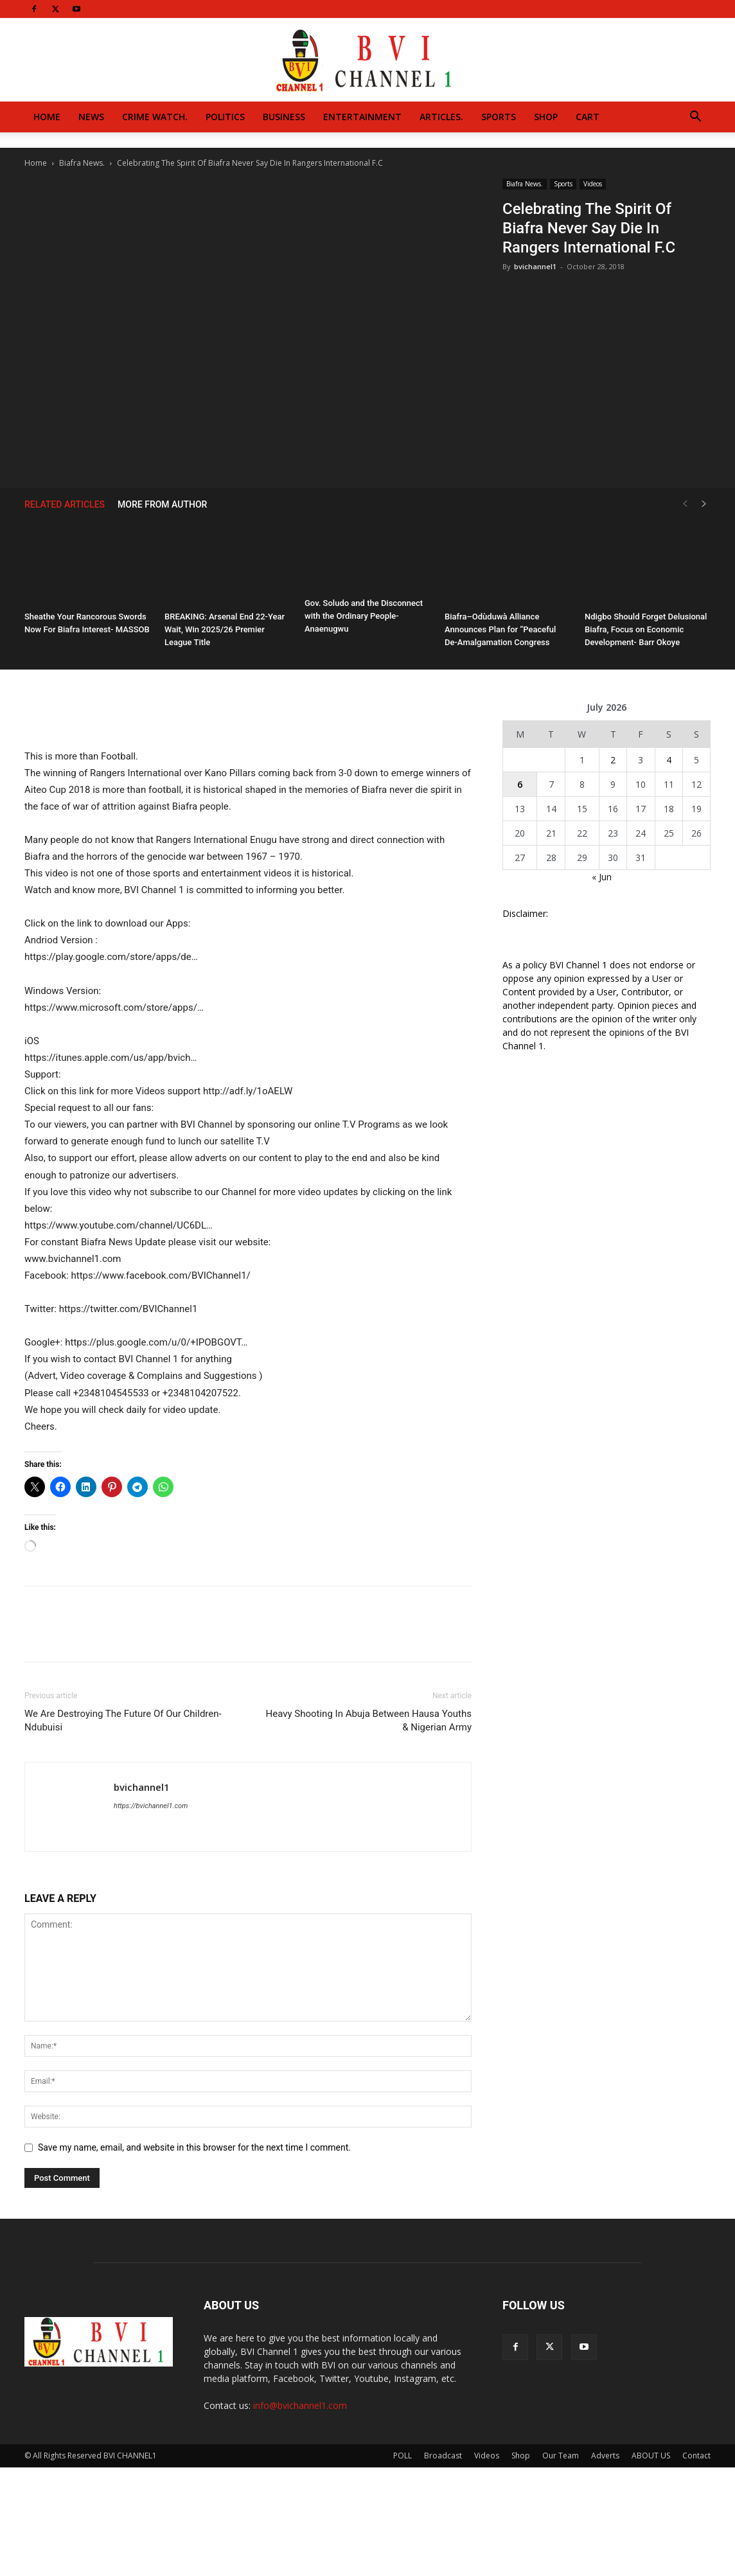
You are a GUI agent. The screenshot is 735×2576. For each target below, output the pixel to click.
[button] (695, 118)
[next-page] (704, 504)
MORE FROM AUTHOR (162, 504)
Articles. (441, 117)
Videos (592, 183)
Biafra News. (82, 162)
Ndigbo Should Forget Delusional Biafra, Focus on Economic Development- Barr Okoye (646, 629)
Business (284, 117)
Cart (587, 117)
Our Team (560, 2455)
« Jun (602, 877)
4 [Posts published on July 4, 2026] (668, 760)
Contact (696, 2455)
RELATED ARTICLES (64, 504)
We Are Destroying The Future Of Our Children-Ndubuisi (123, 1720)
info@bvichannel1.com (300, 2405)
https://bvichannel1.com (151, 1806)
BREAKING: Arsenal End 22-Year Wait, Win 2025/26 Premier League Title (224, 629)
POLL (402, 2455)
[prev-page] (684, 504)
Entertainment (362, 117)
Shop (546, 117)
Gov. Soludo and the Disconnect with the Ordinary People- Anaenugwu (364, 616)
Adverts (605, 2455)
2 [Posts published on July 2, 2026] (612, 760)
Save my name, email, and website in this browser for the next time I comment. (194, 2147)
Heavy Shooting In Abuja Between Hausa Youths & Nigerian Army (369, 1720)
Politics (225, 117)
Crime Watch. (155, 117)
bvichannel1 (535, 266)
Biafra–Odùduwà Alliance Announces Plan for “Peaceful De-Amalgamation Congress (500, 629)
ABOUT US (651, 2455)
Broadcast (443, 2455)
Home (46, 117)
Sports (498, 117)
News (91, 117)
